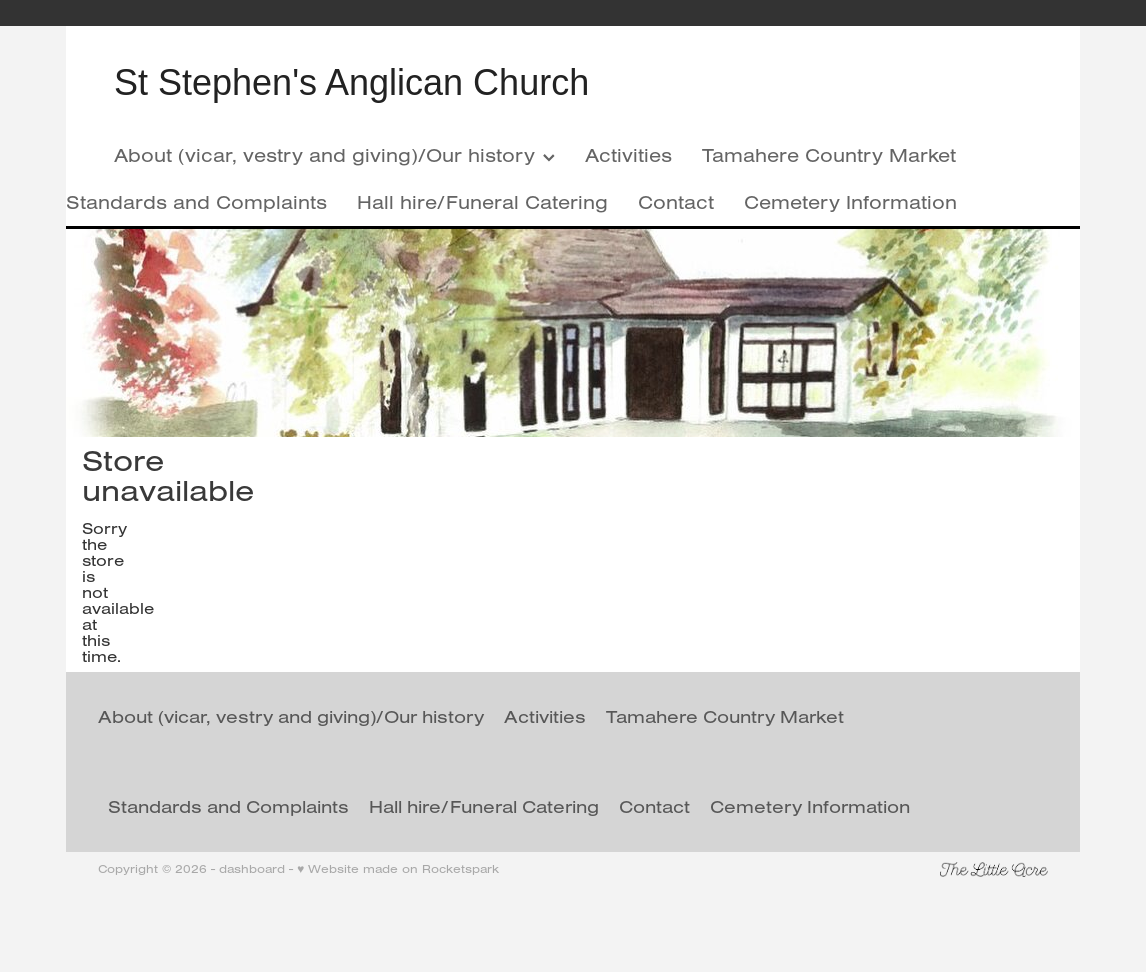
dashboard (252, 868)
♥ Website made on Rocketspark (398, 868)
